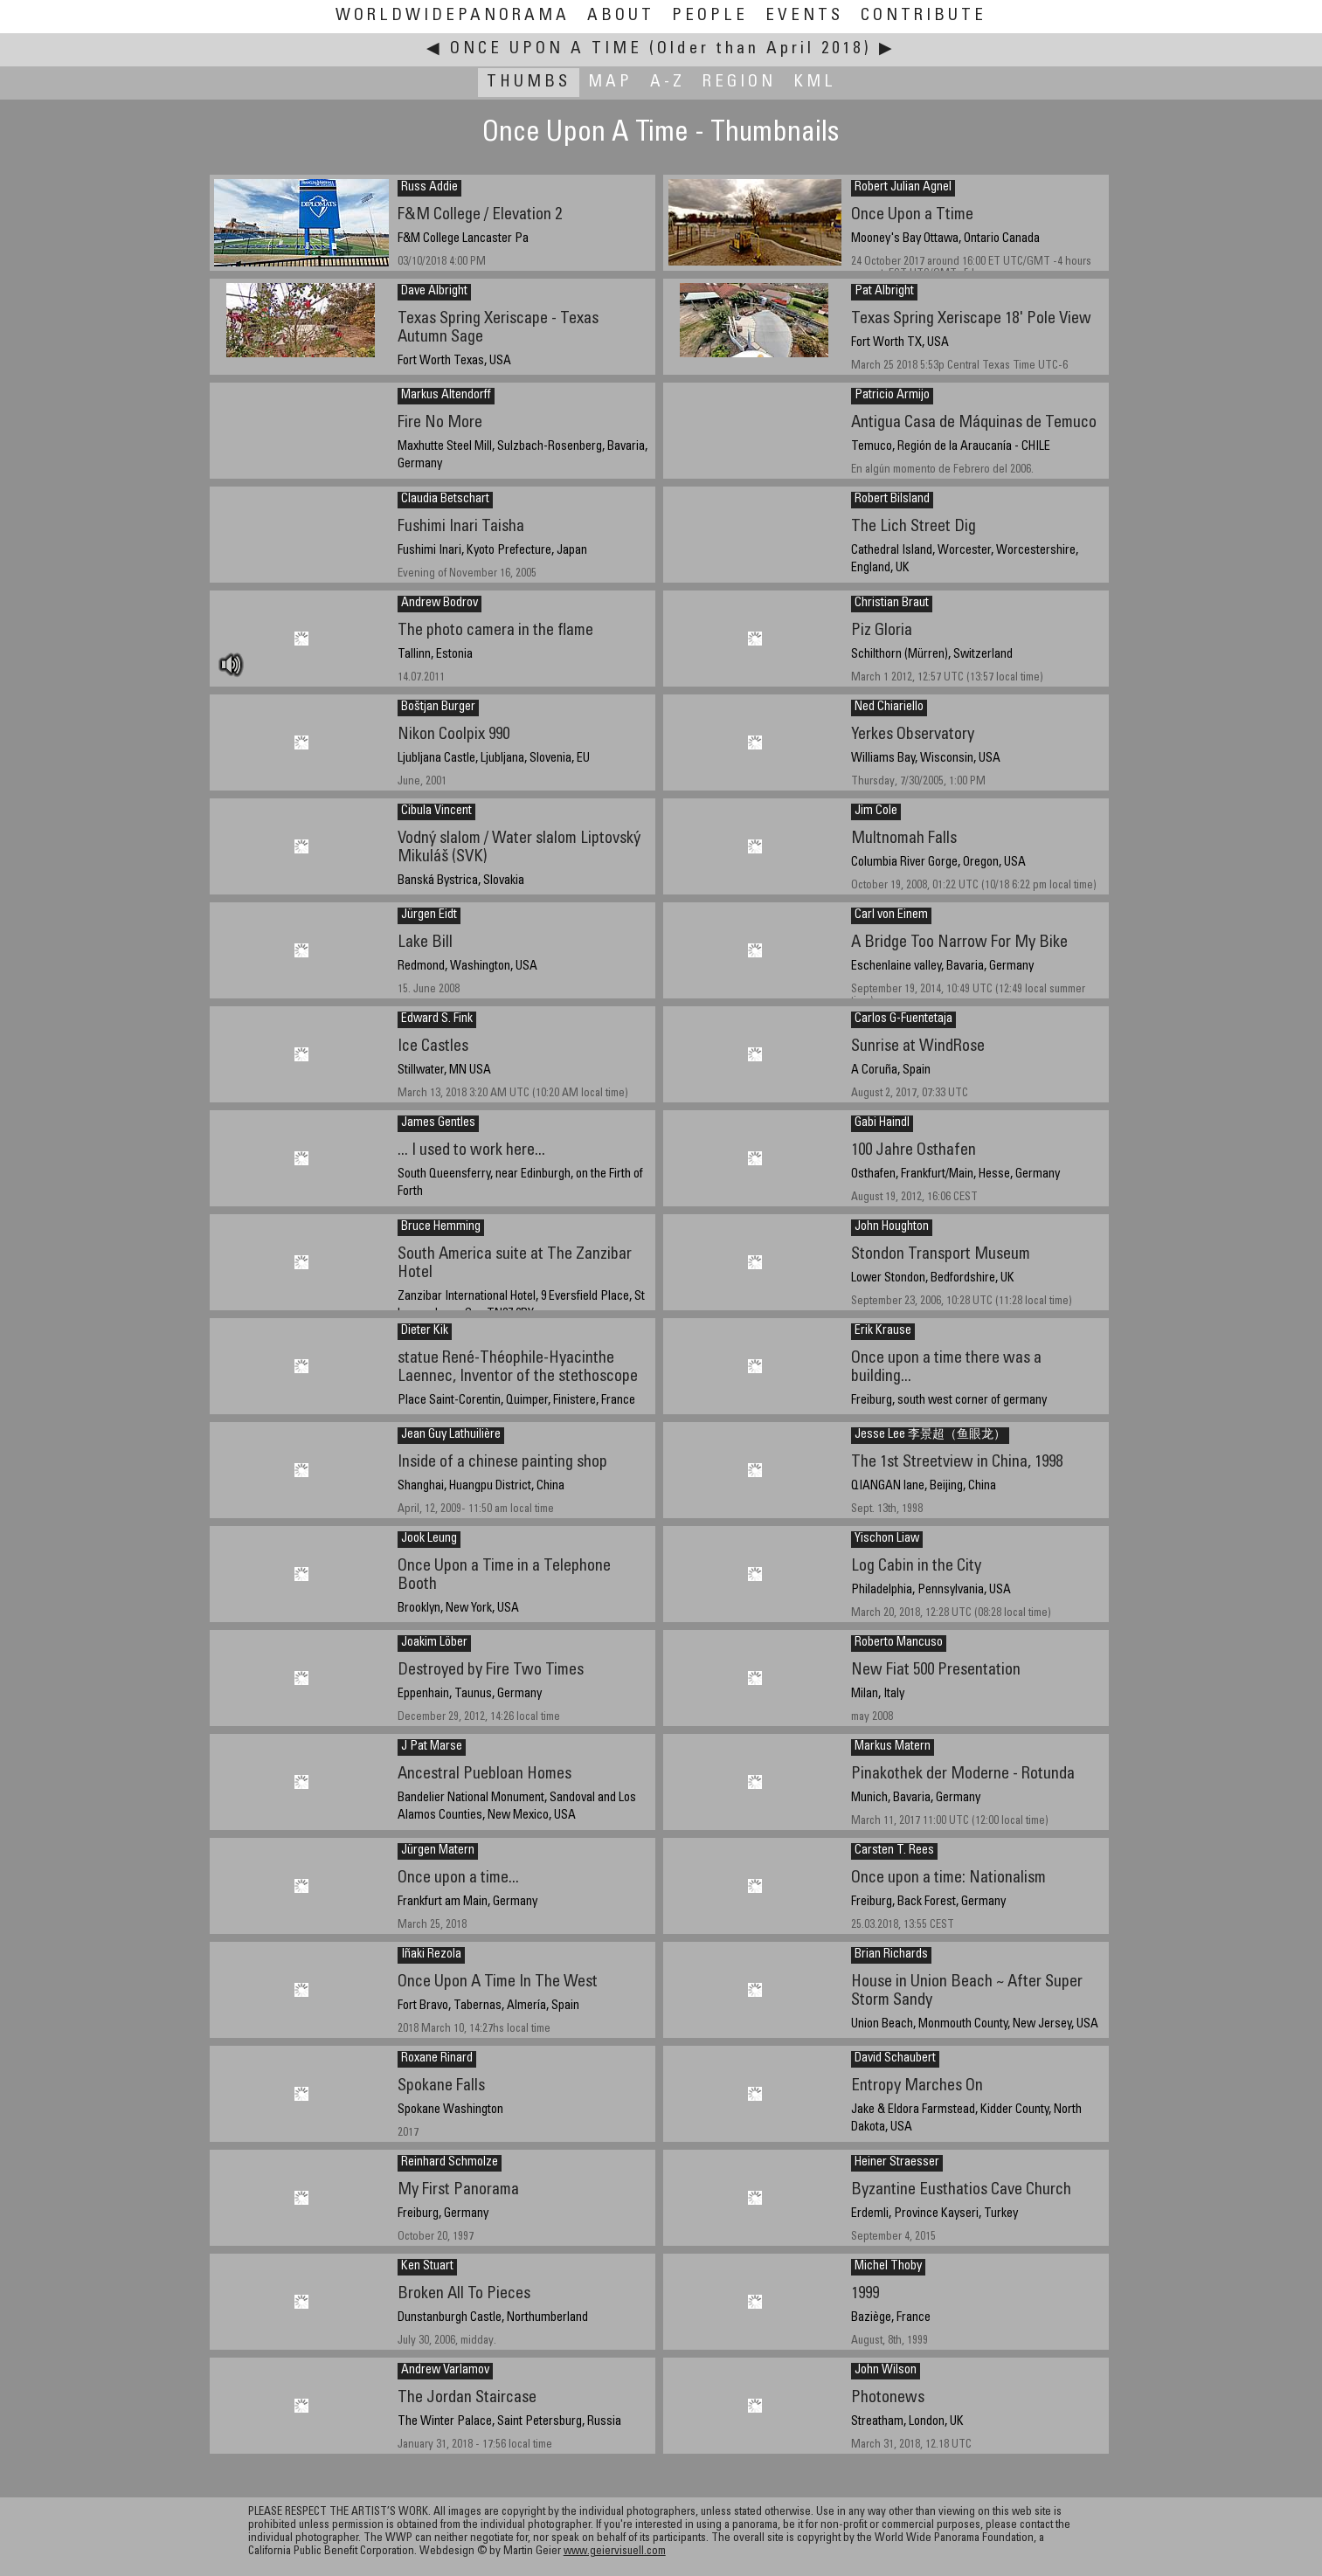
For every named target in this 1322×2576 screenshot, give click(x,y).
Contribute (923, 16)
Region (739, 82)
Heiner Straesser (897, 2163)
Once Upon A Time (546, 49)
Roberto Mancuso (899, 1643)
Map (610, 82)
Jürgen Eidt (429, 915)
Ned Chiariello (889, 707)
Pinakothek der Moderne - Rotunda (963, 1774)
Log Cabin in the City (916, 1566)
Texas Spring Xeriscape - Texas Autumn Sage (498, 328)
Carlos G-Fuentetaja (903, 1019)
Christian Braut (892, 603)
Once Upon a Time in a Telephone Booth (504, 1575)
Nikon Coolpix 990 (453, 735)
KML (814, 82)
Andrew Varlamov (445, 2371)
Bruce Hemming (441, 1227)
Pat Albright (884, 292)
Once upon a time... (458, 1878)
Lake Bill (425, 943)
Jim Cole (876, 811)
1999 (865, 2294)
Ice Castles (433, 1047)
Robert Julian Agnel (903, 188)
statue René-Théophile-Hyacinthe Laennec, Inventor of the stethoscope (518, 1367)
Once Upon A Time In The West (498, 1982)
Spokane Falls (441, 2086)
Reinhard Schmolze (449, 2163)
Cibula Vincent (436, 811)
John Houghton (892, 1227)
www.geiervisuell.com (615, 2552)
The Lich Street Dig (913, 527)
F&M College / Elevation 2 (480, 215)
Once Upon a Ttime (912, 215)
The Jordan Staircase (467, 2398)
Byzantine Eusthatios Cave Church (961, 2190)
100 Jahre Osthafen (913, 1151)
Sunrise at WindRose (918, 1047)
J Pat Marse (431, 1747)
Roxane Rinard (437, 2059)
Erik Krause (883, 1331)
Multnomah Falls (904, 839)
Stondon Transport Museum (940, 1255)
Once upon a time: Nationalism (948, 1878)
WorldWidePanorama (453, 16)
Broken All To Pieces (464, 2294)
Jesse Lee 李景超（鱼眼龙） (930, 1435)
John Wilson (886, 2371)
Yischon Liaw (887, 1539)
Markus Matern (893, 1747)
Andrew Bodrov (439, 603)
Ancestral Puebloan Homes (484, 1774)
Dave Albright (434, 292)
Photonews (887, 2398)
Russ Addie (429, 188)
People (710, 16)
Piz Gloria (881, 631)
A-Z (667, 82)
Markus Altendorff (446, 396)
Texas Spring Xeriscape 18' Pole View (971, 319)
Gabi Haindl (882, 1123)
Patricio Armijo (892, 396)
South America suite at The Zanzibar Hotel (515, 1264)
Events (804, 16)
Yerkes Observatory (912, 735)
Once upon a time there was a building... (946, 1367)
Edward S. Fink (437, 1019)
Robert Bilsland (892, 500)
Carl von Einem (891, 915)
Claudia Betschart (445, 500)
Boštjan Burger (438, 707)
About (620, 16)
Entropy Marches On (917, 2086)
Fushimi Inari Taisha (461, 527)
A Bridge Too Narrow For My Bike (959, 943)
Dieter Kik (424, 1331)
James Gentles (438, 1123)
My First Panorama (458, 2190)
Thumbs (529, 82)
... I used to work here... (471, 1151)
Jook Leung (429, 1539)
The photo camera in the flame (495, 631)
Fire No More (440, 423)
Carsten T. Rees (894, 1851)
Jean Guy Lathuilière (451, 1435)
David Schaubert (895, 2059)
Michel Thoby (888, 2267)
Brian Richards (891, 1955)
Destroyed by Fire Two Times (491, 1670)
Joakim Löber (434, 1643)
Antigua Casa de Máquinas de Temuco (974, 423)
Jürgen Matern (437, 1851)
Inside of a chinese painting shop (502, 1462)
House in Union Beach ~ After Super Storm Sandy (967, 1991)
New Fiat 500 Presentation (936, 1670)
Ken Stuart (427, 2267)
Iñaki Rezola (431, 1955)
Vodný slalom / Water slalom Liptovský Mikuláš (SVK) (519, 848)
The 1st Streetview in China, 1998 (956, 1462)
